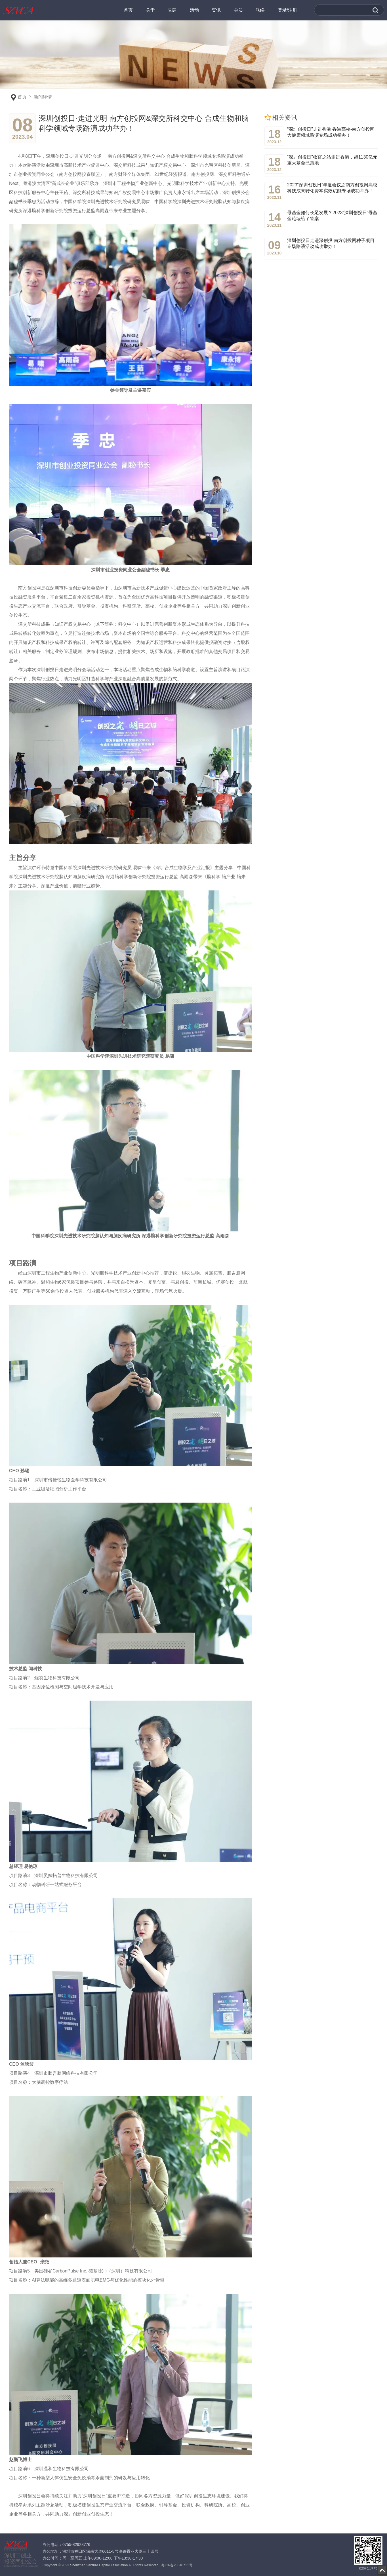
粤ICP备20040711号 (176, 2565)
